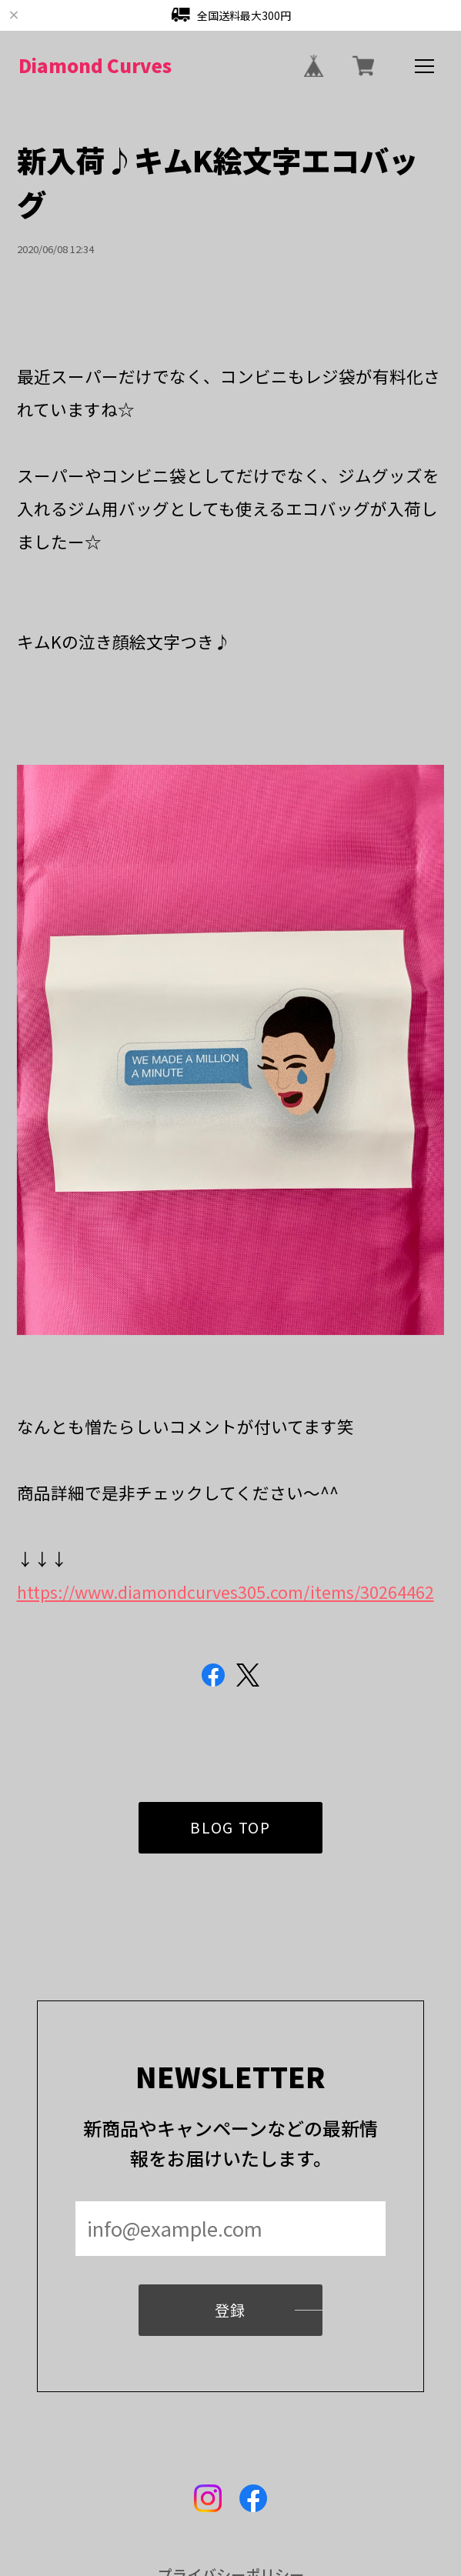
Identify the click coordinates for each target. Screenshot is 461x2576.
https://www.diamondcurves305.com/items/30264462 (225, 1591)
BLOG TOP (230, 1848)
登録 (230, 2330)
